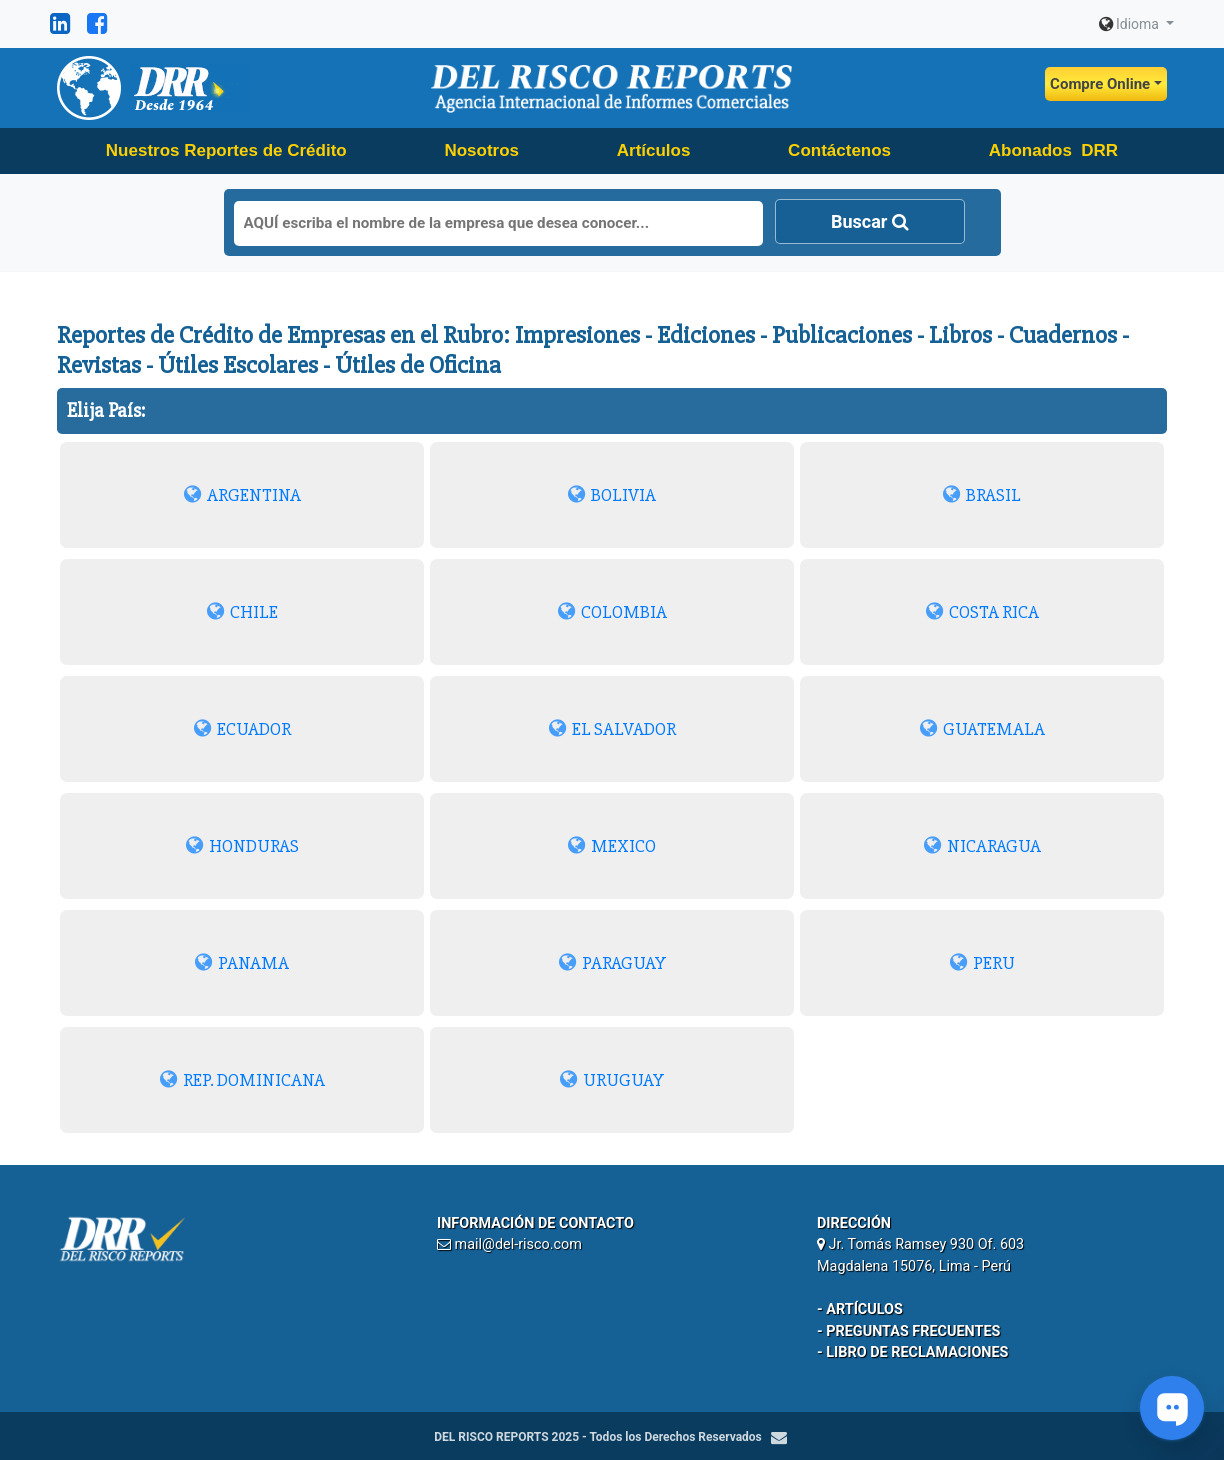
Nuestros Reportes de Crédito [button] (226, 150)
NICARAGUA (982, 846)
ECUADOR (242, 729)
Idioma (1131, 24)
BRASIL (982, 495)
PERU (982, 963)
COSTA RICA (982, 612)
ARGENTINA (242, 495)
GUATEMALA (982, 729)
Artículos (654, 150)
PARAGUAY (612, 963)
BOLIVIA (612, 495)
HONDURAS (242, 846)
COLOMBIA (612, 612)
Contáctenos (839, 150)
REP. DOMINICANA (242, 1080)
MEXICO (612, 846)
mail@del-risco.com (518, 1244)
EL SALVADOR (612, 729)
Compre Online (1100, 84)
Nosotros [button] (481, 150)
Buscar (870, 221)
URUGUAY (612, 1080)
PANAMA (242, 963)
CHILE (242, 612)
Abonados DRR (1053, 150)
